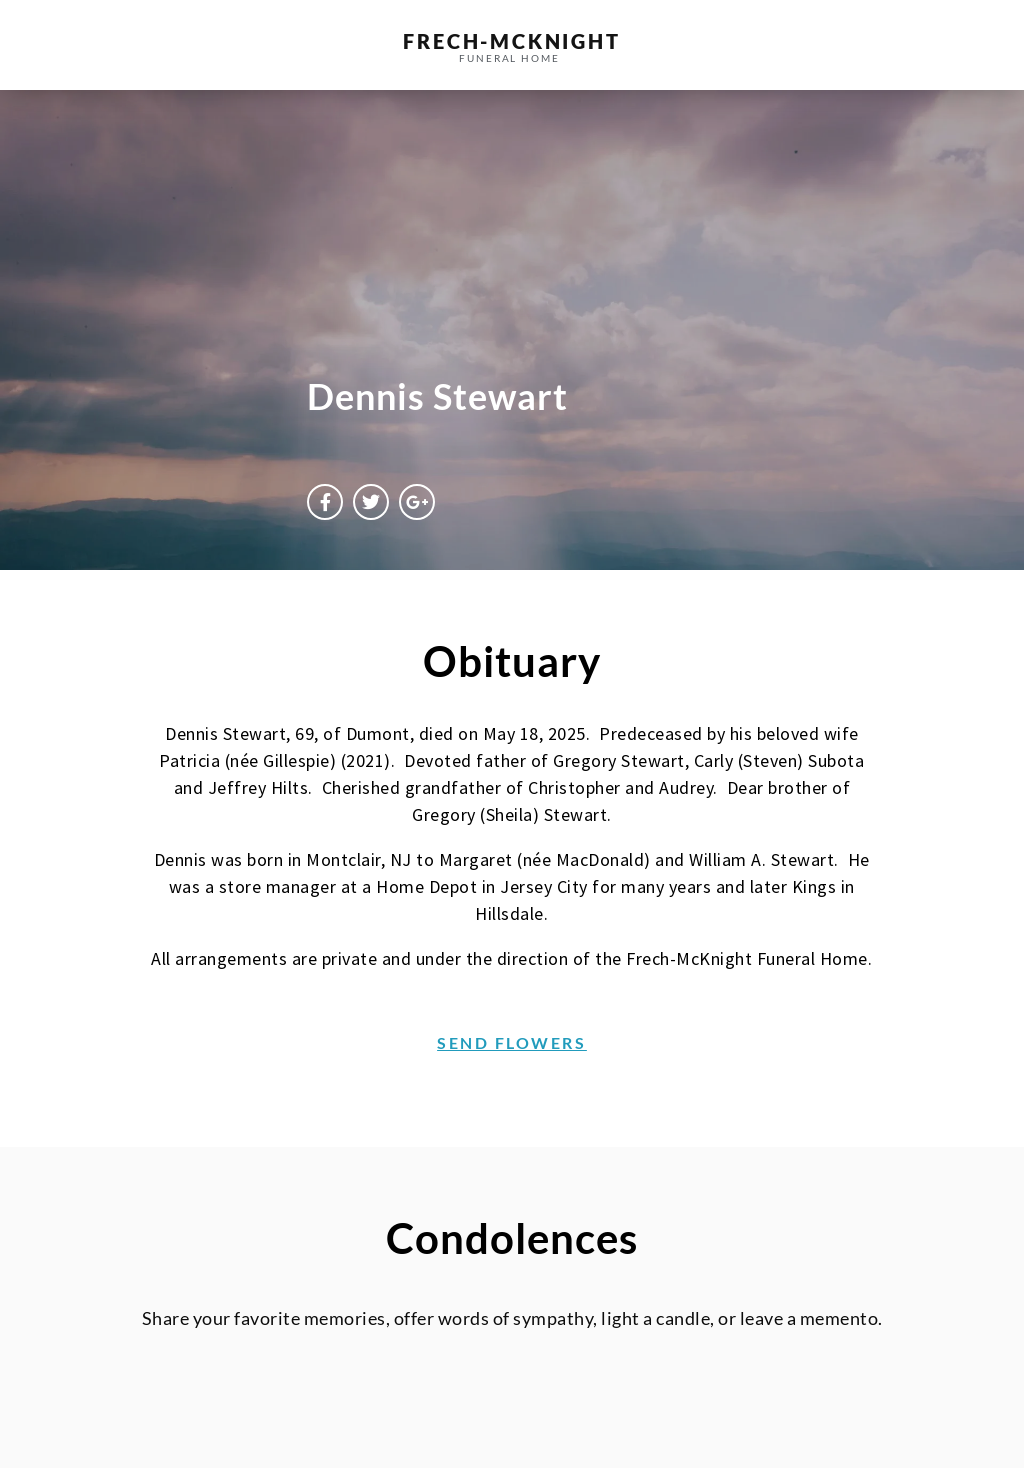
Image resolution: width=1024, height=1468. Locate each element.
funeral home (509, 58)
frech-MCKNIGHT (511, 41)
